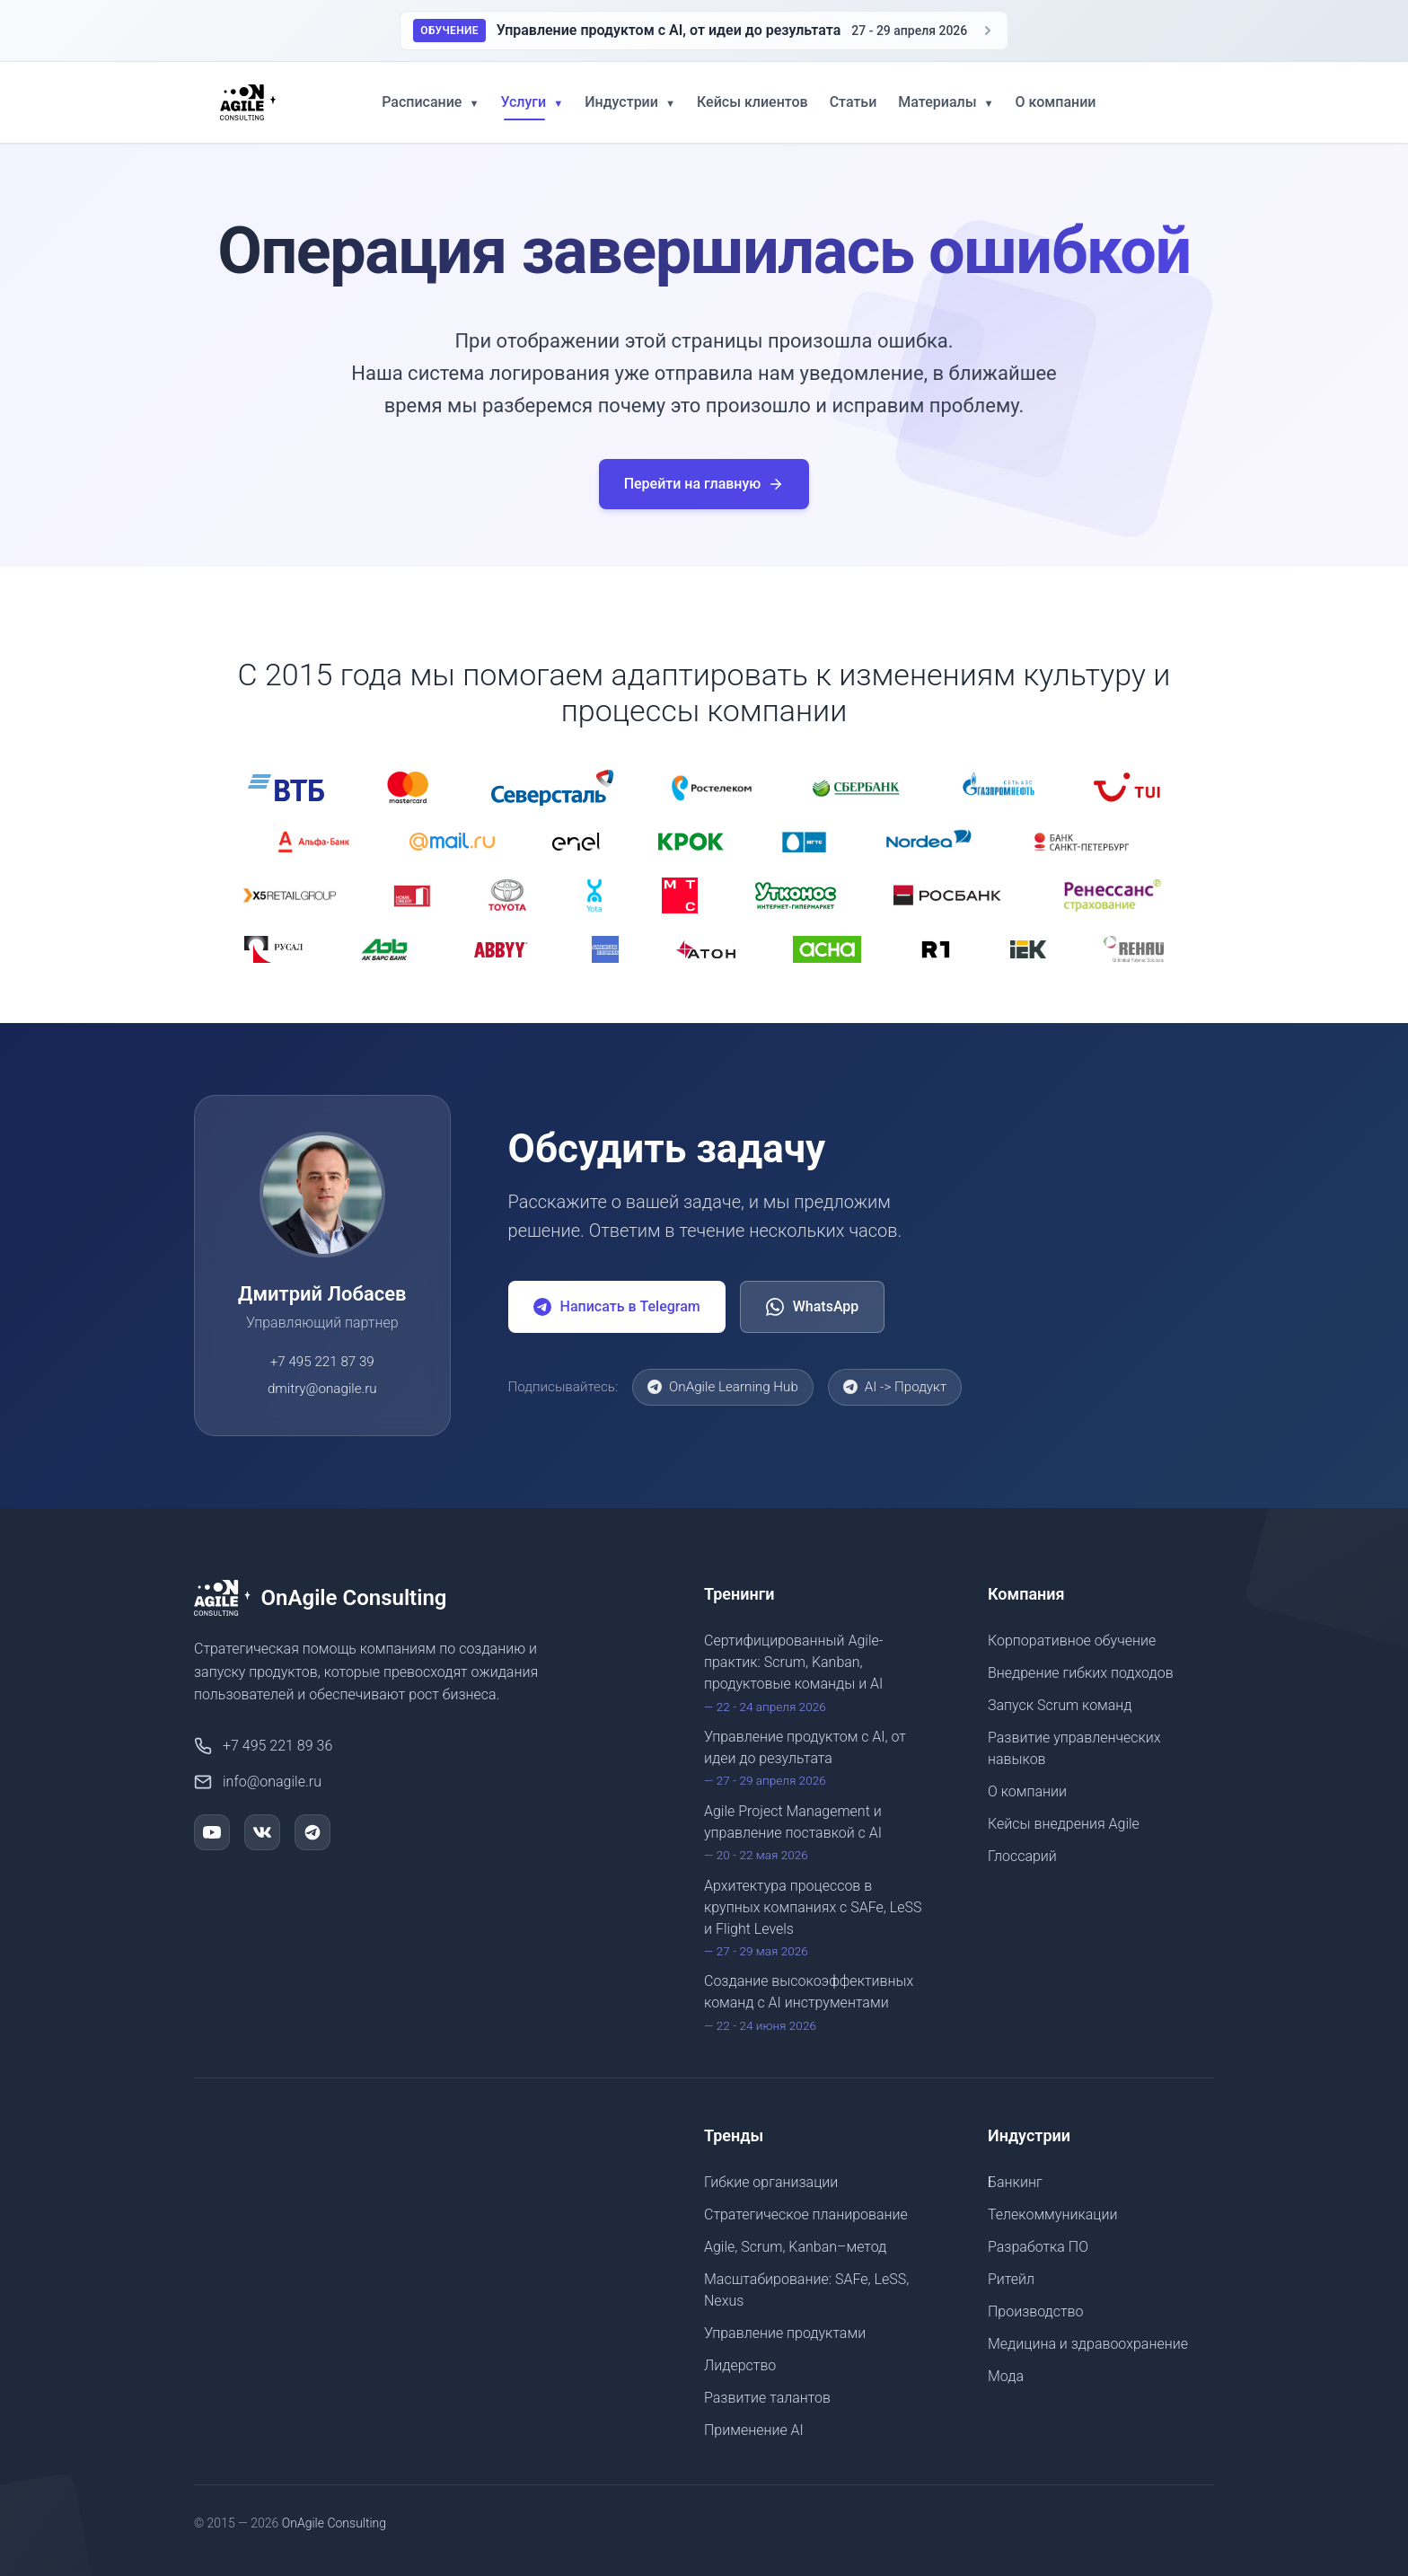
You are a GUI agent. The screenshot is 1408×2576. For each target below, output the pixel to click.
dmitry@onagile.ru (322, 1389)
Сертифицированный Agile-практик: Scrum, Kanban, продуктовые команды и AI (817, 1674)
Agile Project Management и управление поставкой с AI (817, 1834)
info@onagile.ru (257, 1782)
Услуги (531, 101)
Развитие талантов (767, 2397)
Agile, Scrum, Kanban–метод (795, 2246)
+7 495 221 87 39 (322, 1362)
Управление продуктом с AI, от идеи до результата (817, 1759)
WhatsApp (812, 1307)
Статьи (853, 101)
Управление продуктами (785, 2333)
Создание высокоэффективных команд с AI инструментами (817, 2003)
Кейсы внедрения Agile (1064, 1823)
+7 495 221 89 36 (263, 1746)
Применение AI (754, 2430)
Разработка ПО (1038, 2246)
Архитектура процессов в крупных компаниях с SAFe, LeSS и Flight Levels (817, 1919)
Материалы (945, 101)
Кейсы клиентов (752, 101)
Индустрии (630, 101)
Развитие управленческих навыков (1074, 1748)
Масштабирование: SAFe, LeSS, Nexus (806, 2290)
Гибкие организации (771, 2182)
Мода (1006, 2376)
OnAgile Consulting (334, 2523)
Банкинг (1015, 2182)
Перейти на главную (704, 483)
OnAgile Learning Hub (722, 1387)
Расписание (430, 101)
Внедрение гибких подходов (1081, 1672)
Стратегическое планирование (806, 2214)
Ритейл (1011, 2279)
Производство (1036, 2311)
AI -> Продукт (894, 1387)
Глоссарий (1022, 1856)
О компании (1056, 101)
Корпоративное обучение (1072, 1640)
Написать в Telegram (616, 1307)
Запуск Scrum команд (1060, 1705)
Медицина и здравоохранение (1088, 2343)
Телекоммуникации (1052, 2214)
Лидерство (740, 2365)
